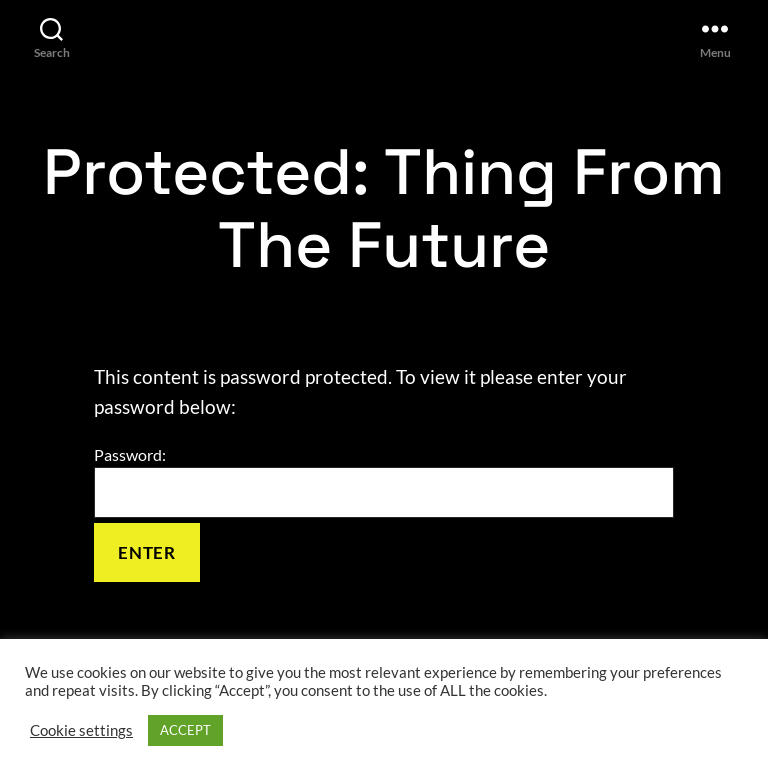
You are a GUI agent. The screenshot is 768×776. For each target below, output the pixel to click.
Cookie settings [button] (81, 730)
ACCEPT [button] (185, 730)
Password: (384, 482)
